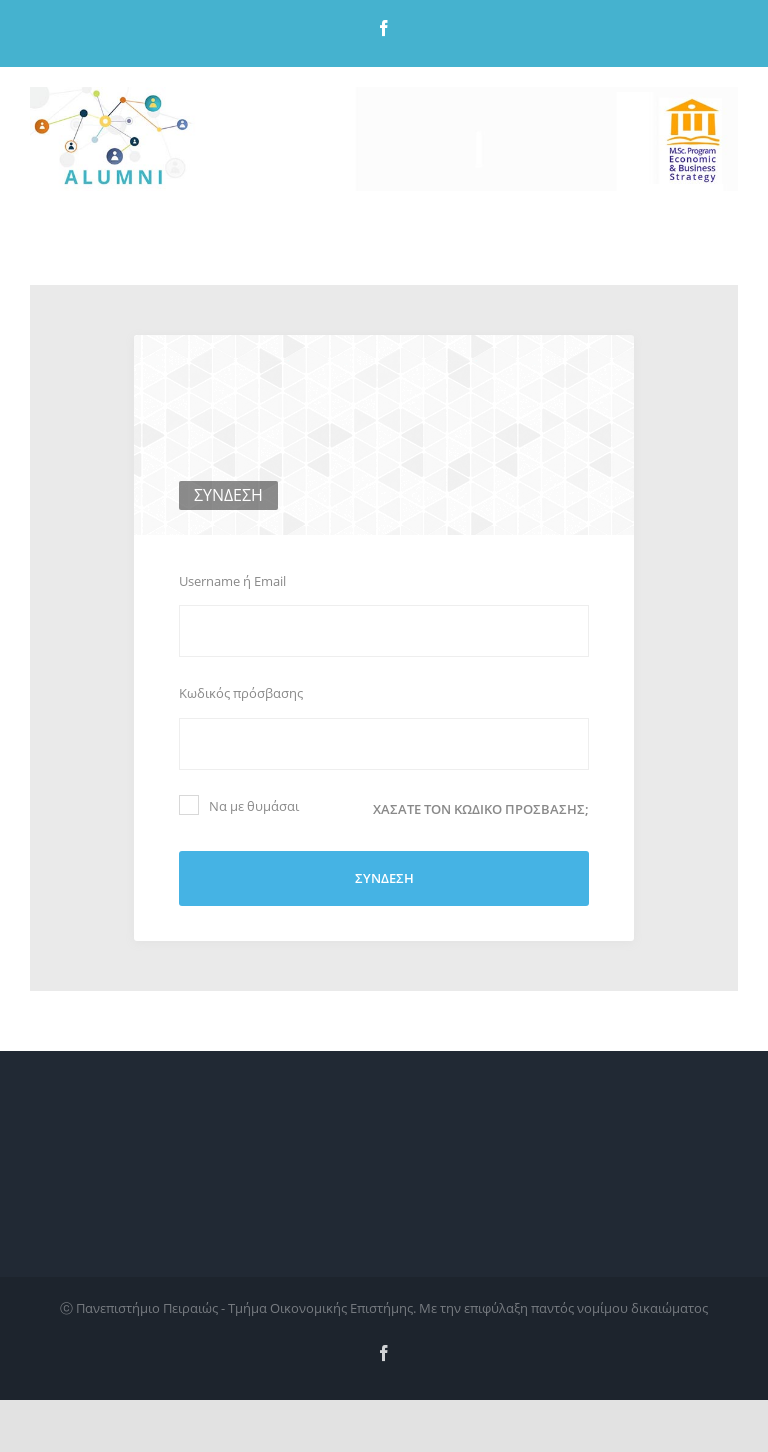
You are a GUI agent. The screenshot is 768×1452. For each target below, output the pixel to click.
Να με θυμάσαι (239, 805)
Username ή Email (232, 581)
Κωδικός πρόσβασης (241, 693)
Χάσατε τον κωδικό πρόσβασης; (481, 809)
